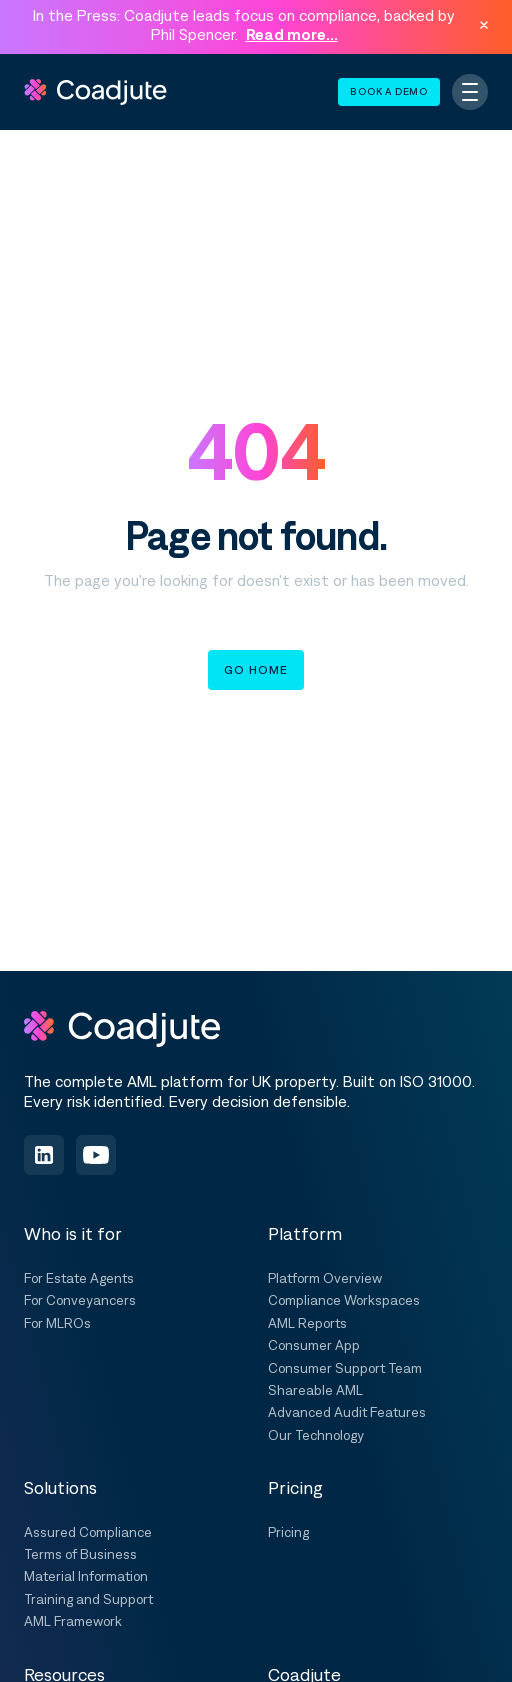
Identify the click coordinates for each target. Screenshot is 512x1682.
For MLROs (57, 1323)
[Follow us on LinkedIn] (44, 1155)
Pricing (288, 1532)
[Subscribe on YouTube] (96, 1155)
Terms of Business (80, 1554)
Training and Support (88, 1599)
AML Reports (307, 1323)
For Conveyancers (80, 1300)
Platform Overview (325, 1278)
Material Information (86, 1576)
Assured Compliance (88, 1532)
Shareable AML (315, 1390)
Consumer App (314, 1345)
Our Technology (316, 1435)
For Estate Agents (79, 1278)
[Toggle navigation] (470, 92)
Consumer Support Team (345, 1368)
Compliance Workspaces (344, 1300)
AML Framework (73, 1621)
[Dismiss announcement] (484, 25)
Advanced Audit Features (347, 1412)
